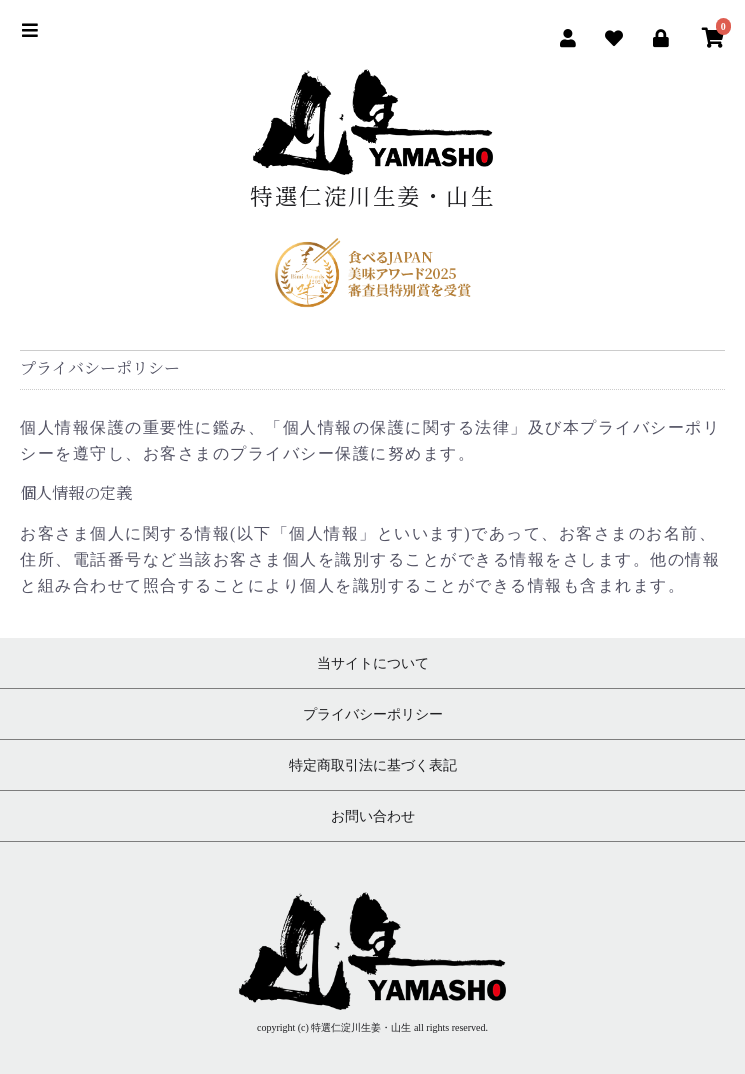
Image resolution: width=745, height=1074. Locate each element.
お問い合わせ (373, 816)
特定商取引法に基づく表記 (373, 765)
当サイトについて (373, 663)
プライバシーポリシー (373, 714)
